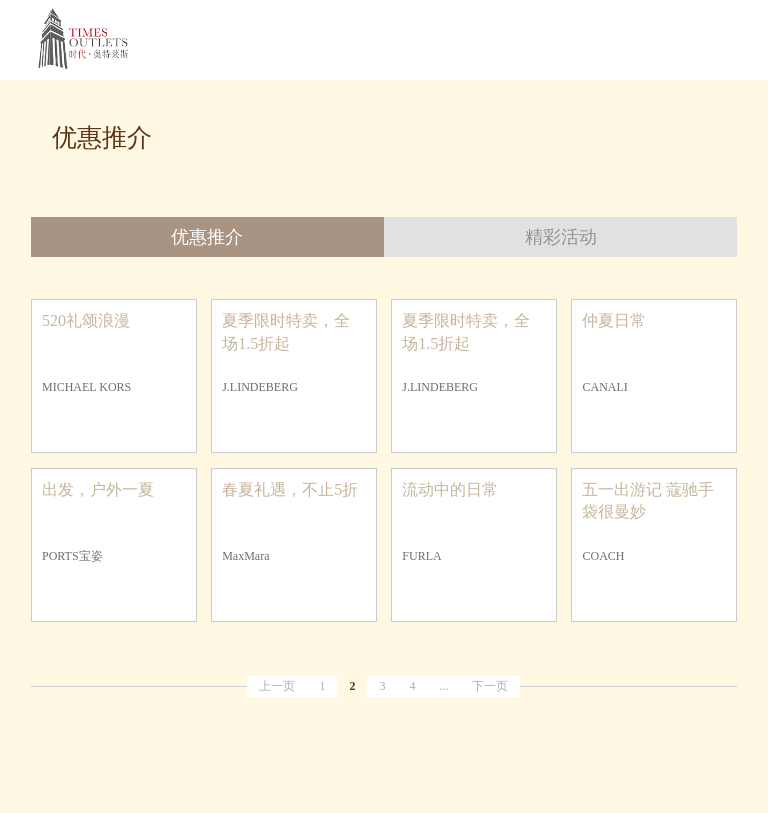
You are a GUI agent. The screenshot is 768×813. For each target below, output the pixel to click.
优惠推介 (207, 237)
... (443, 686)
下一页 (490, 686)
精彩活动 (561, 237)
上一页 (277, 686)
